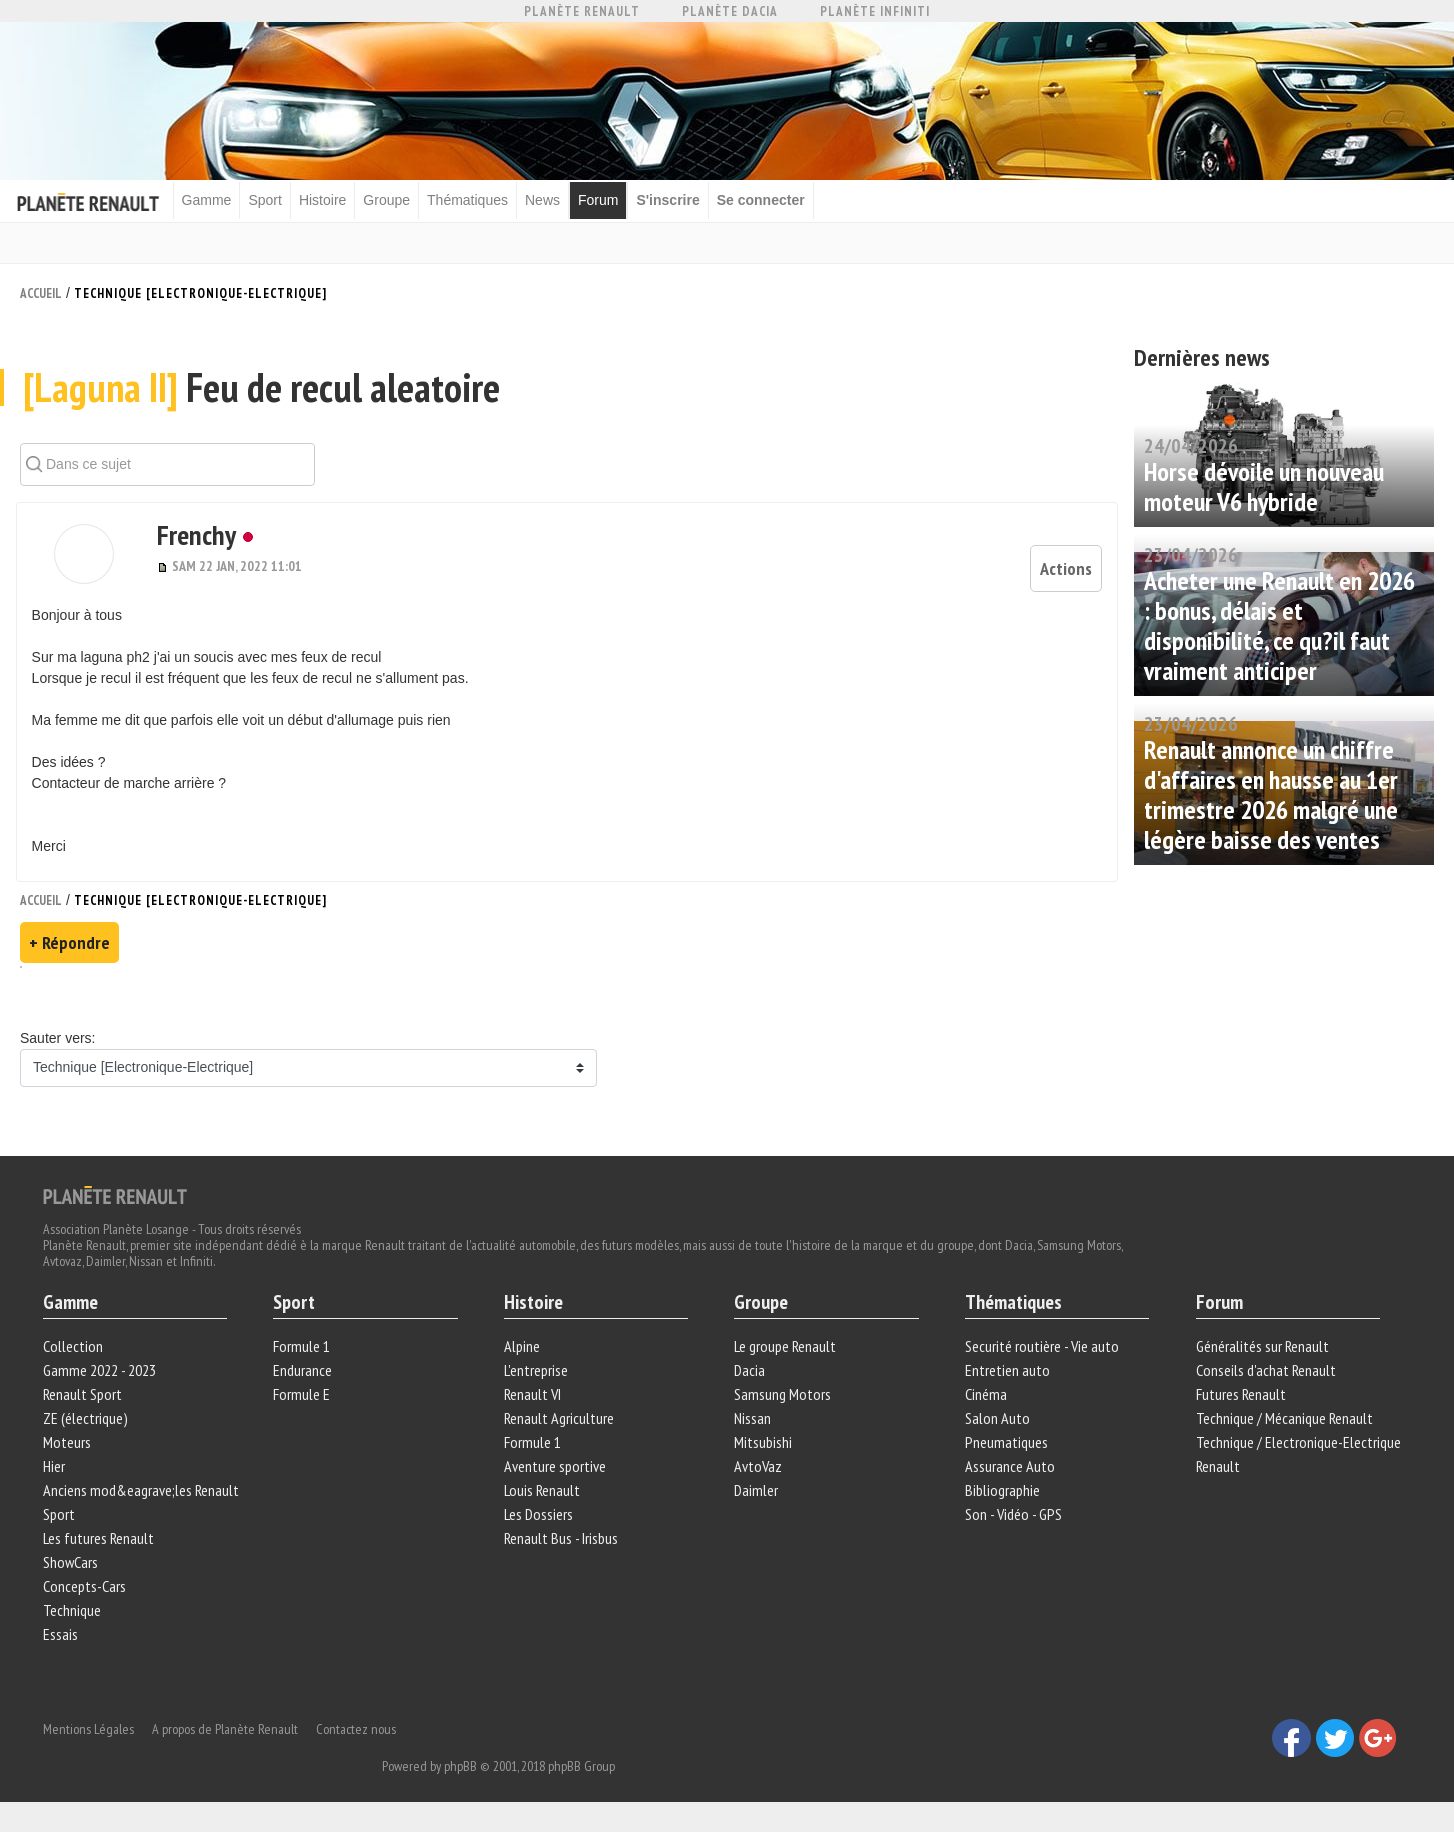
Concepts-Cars (86, 1595)
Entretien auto (1006, 1379)
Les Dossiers (539, 1523)
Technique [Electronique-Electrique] (200, 291)
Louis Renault (543, 1499)
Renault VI (533, 1403)
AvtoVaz (758, 1475)
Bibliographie (1001, 1499)
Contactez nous (358, 1732)
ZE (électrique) (87, 1427)
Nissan (752, 1427)
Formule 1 (303, 1355)
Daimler (756, 1499)
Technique (74, 1619)
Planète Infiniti (875, 11)
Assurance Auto (1009, 1475)
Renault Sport (84, 1403)
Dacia (749, 1379)
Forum (606, 200)
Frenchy (180, 543)
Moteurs (69, 1451)
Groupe (395, 200)
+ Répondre (69, 949)
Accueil (41, 291)
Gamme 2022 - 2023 (101, 1379)
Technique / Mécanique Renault (1282, 1427)
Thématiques (475, 200)
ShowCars (72, 1571)
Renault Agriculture (560, 1427)
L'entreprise (537, 1379)
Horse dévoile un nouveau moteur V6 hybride (1264, 484)
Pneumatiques (1005, 1451)
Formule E (303, 1403)
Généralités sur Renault (1260, 1355)
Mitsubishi (763, 1451)
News (550, 200)
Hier (56, 1475)
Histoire (330, 200)
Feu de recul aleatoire (262, 396)
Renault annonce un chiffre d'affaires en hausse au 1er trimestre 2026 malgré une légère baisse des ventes (1271, 792)
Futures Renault (1239, 1403)
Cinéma (985, 1403)
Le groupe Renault (785, 1355)
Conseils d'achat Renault (1264, 1379)
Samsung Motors (782, 1403)
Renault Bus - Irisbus (562, 1547)
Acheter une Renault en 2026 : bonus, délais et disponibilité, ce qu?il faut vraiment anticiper (1279, 623)
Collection (75, 1355)
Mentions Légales (90, 1732)
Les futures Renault (100, 1547)
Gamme (215, 200)
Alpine (523, 1355)
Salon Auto (996, 1427)
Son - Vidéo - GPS (1012, 1523)
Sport (273, 200)
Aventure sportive (556, 1475)
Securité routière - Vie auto (1041, 1355)
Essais (62, 1643)
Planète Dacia (730, 11)
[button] (78, 563)
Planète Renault (582, 11)
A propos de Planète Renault (227, 1732)
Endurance (304, 1379)
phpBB (689, 1769)
